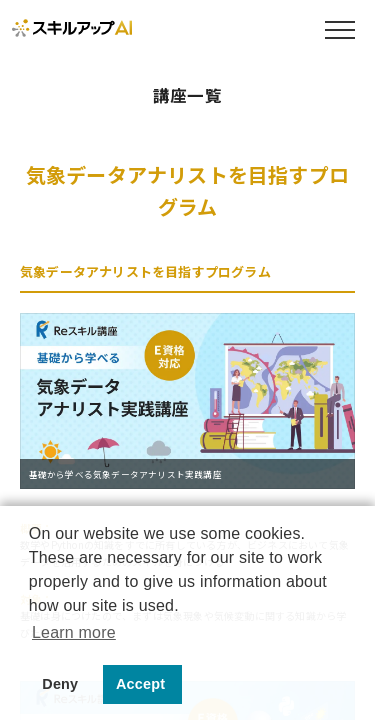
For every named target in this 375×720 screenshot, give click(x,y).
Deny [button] (60, 684)
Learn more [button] (74, 632)
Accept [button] (140, 684)
